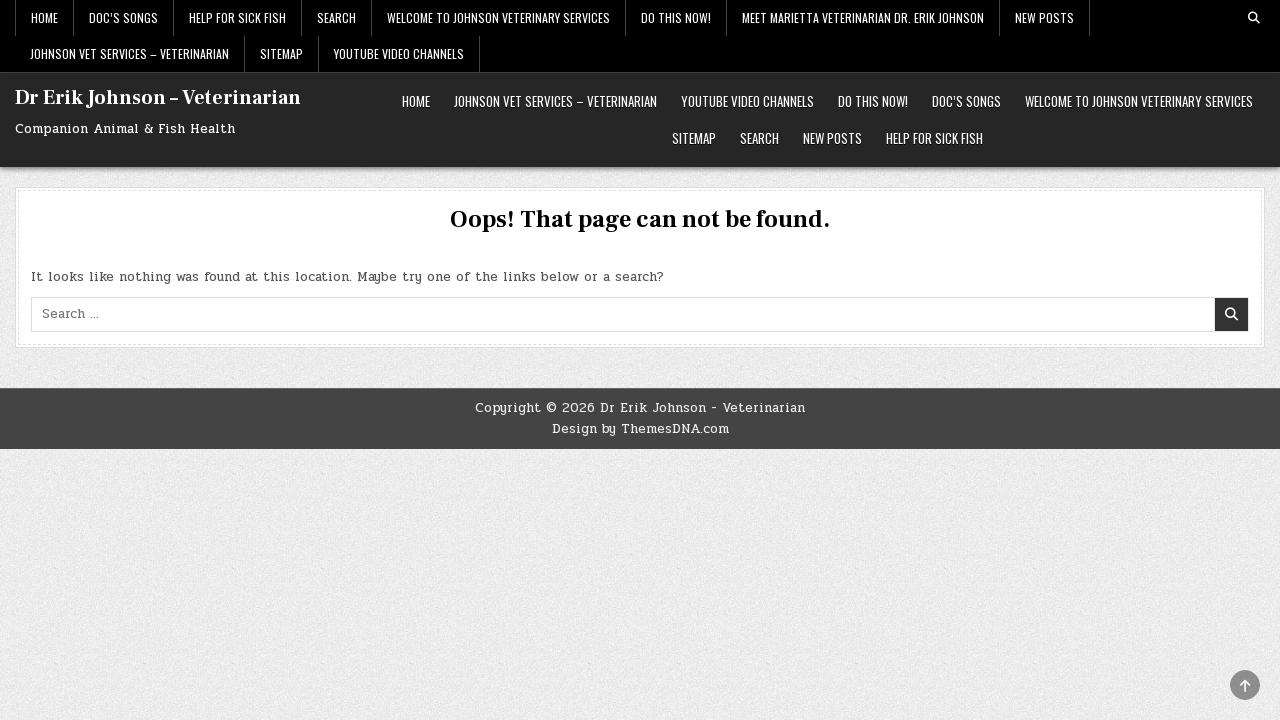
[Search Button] (1254, 18)
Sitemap (281, 53)
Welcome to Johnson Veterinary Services (498, 17)
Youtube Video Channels (399, 53)
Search (336, 17)
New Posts (1044, 17)
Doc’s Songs (123, 17)
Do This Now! (676, 17)
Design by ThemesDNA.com (640, 429)
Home (44, 17)
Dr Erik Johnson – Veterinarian (158, 98)
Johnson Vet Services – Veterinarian (129, 53)
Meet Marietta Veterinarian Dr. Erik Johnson (863, 17)
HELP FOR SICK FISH (237, 17)
